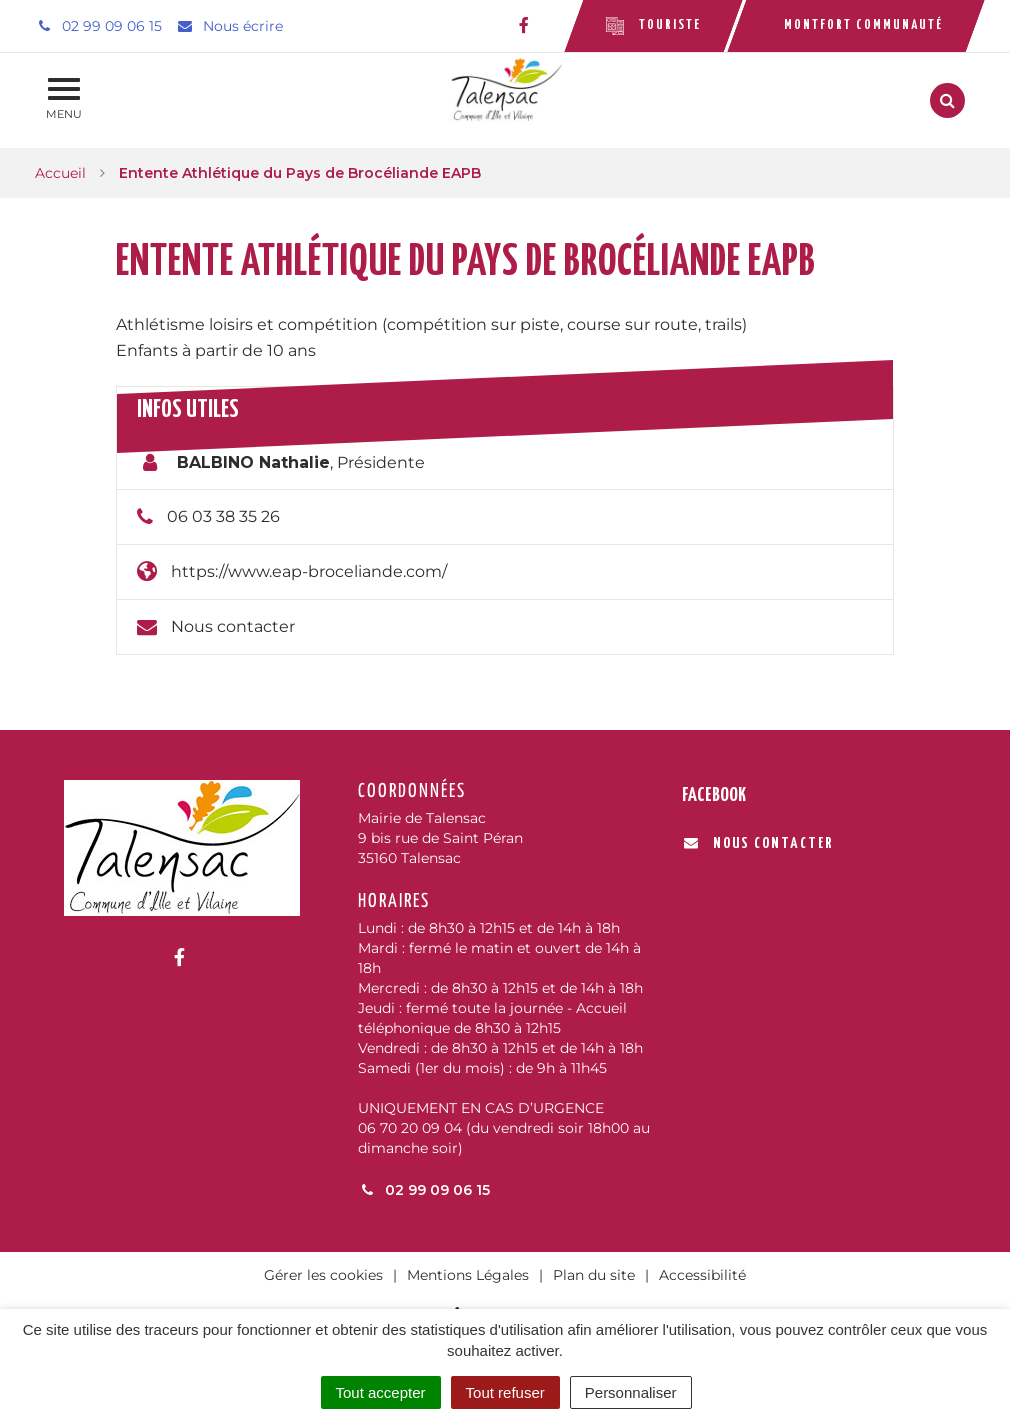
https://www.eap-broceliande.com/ (309, 571)
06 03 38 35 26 (223, 516)
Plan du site (594, 1275)
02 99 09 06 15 (424, 1190)
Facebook (714, 795)
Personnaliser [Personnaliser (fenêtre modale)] (631, 1392)
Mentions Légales (468, 1275)
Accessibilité (702, 1275)
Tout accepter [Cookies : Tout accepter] (381, 1392)
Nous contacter (233, 626)
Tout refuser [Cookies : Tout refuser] (505, 1392)
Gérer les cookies (323, 1275)
